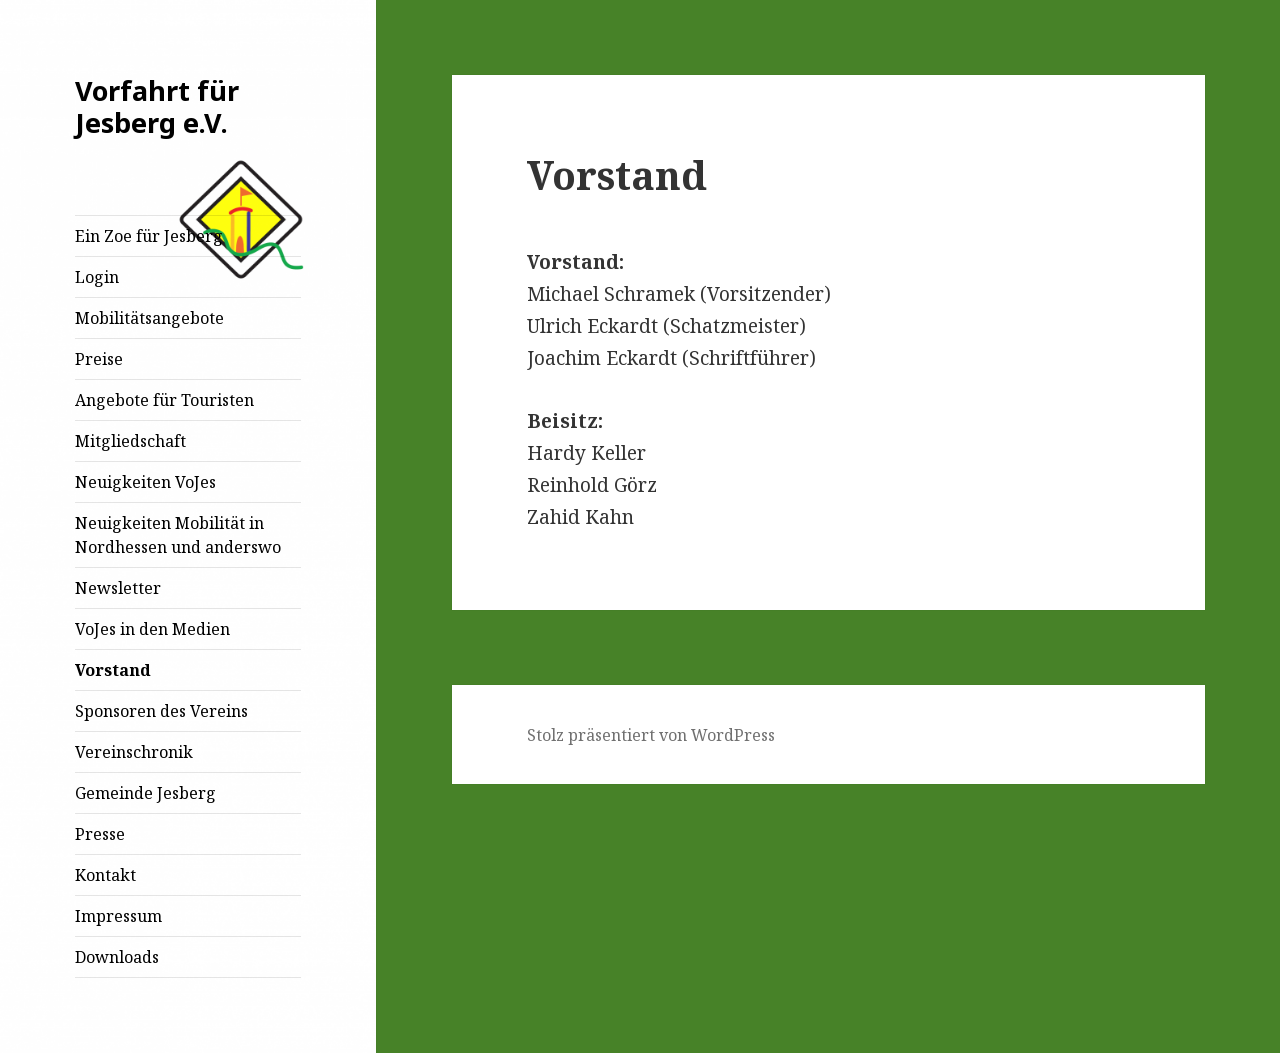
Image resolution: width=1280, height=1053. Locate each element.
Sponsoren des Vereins (161, 711)
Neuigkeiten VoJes (145, 482)
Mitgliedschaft (130, 441)
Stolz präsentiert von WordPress (651, 735)
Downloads (117, 957)
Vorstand (113, 670)
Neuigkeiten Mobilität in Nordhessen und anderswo (178, 535)
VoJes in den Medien (152, 629)
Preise (99, 359)
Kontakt (105, 875)
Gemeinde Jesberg (145, 793)
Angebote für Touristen (164, 400)
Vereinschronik (134, 752)
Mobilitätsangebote (149, 318)
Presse (100, 834)
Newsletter (118, 588)
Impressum (118, 916)
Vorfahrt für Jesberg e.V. (157, 106)
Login (97, 277)
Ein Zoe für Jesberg (149, 236)
